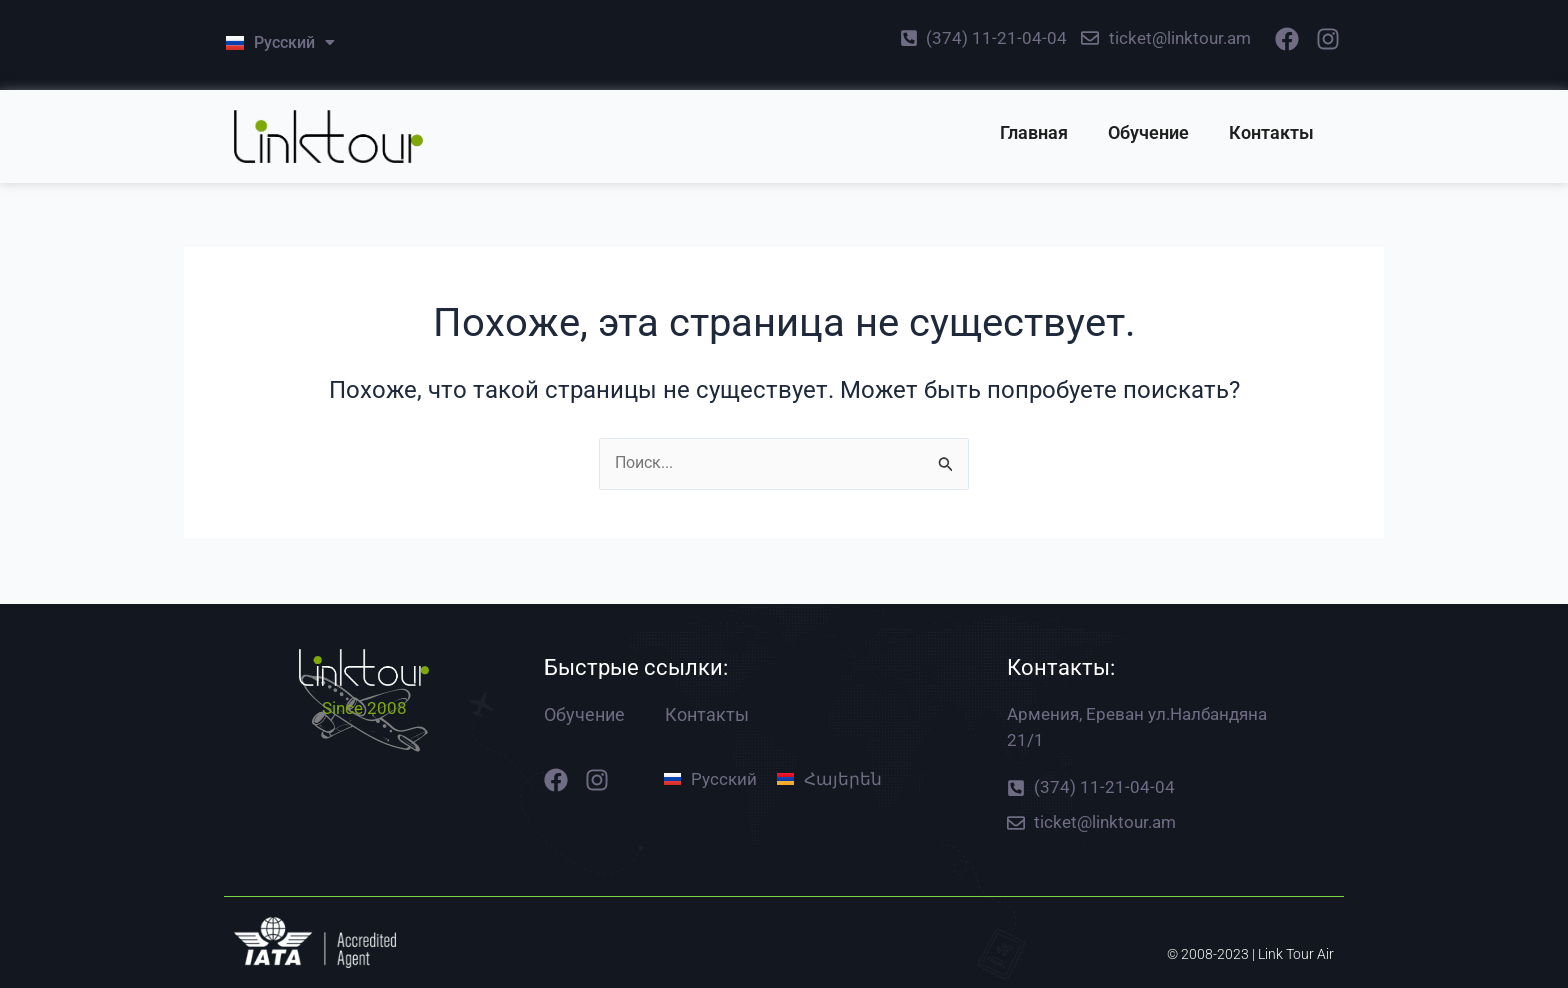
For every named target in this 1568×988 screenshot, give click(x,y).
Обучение (1148, 132)
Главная (1034, 132)
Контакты (1271, 132)
